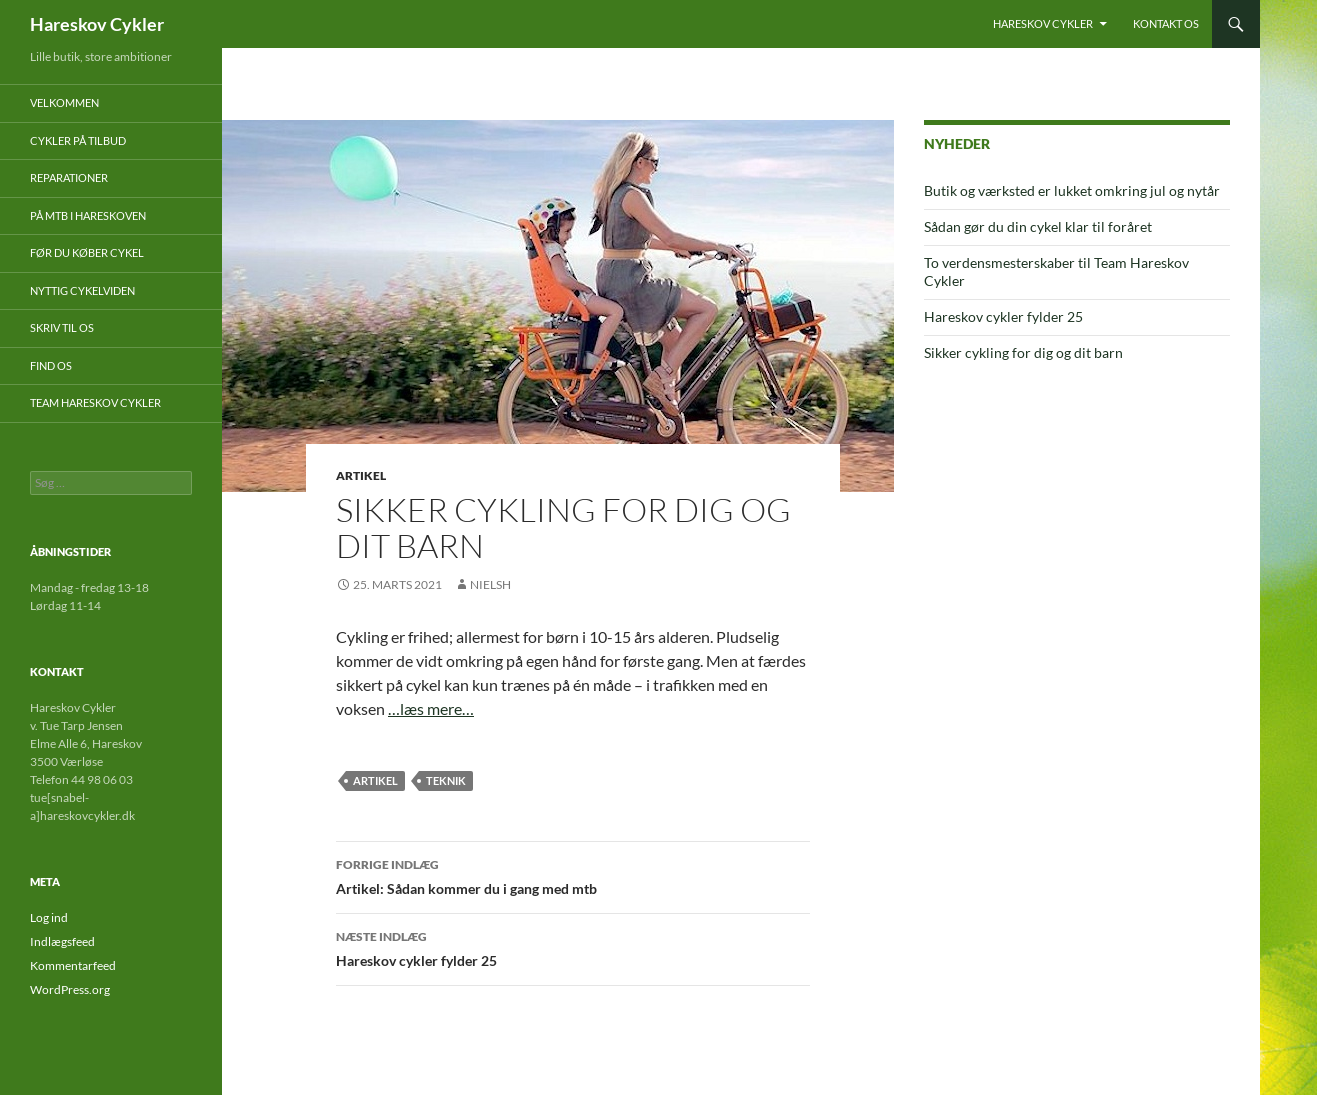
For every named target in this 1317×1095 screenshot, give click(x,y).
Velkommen (64, 102)
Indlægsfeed (62, 941)
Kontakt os (1166, 23)
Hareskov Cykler (97, 24)
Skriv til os (62, 327)
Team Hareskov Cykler (95, 402)
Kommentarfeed (73, 965)
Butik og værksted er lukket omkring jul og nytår (1072, 190)
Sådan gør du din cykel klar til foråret (1038, 226)
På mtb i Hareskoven (88, 215)
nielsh (490, 584)
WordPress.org (70, 989)
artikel (375, 780)
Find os (51, 365)
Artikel (361, 475)
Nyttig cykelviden (82, 290)
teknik (446, 780)
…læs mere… (431, 708)
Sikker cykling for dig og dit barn (1023, 352)
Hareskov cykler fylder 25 (573, 947)
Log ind (49, 917)
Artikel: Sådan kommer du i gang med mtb (573, 875)
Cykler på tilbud (78, 140)
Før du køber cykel (87, 252)
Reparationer (69, 177)
